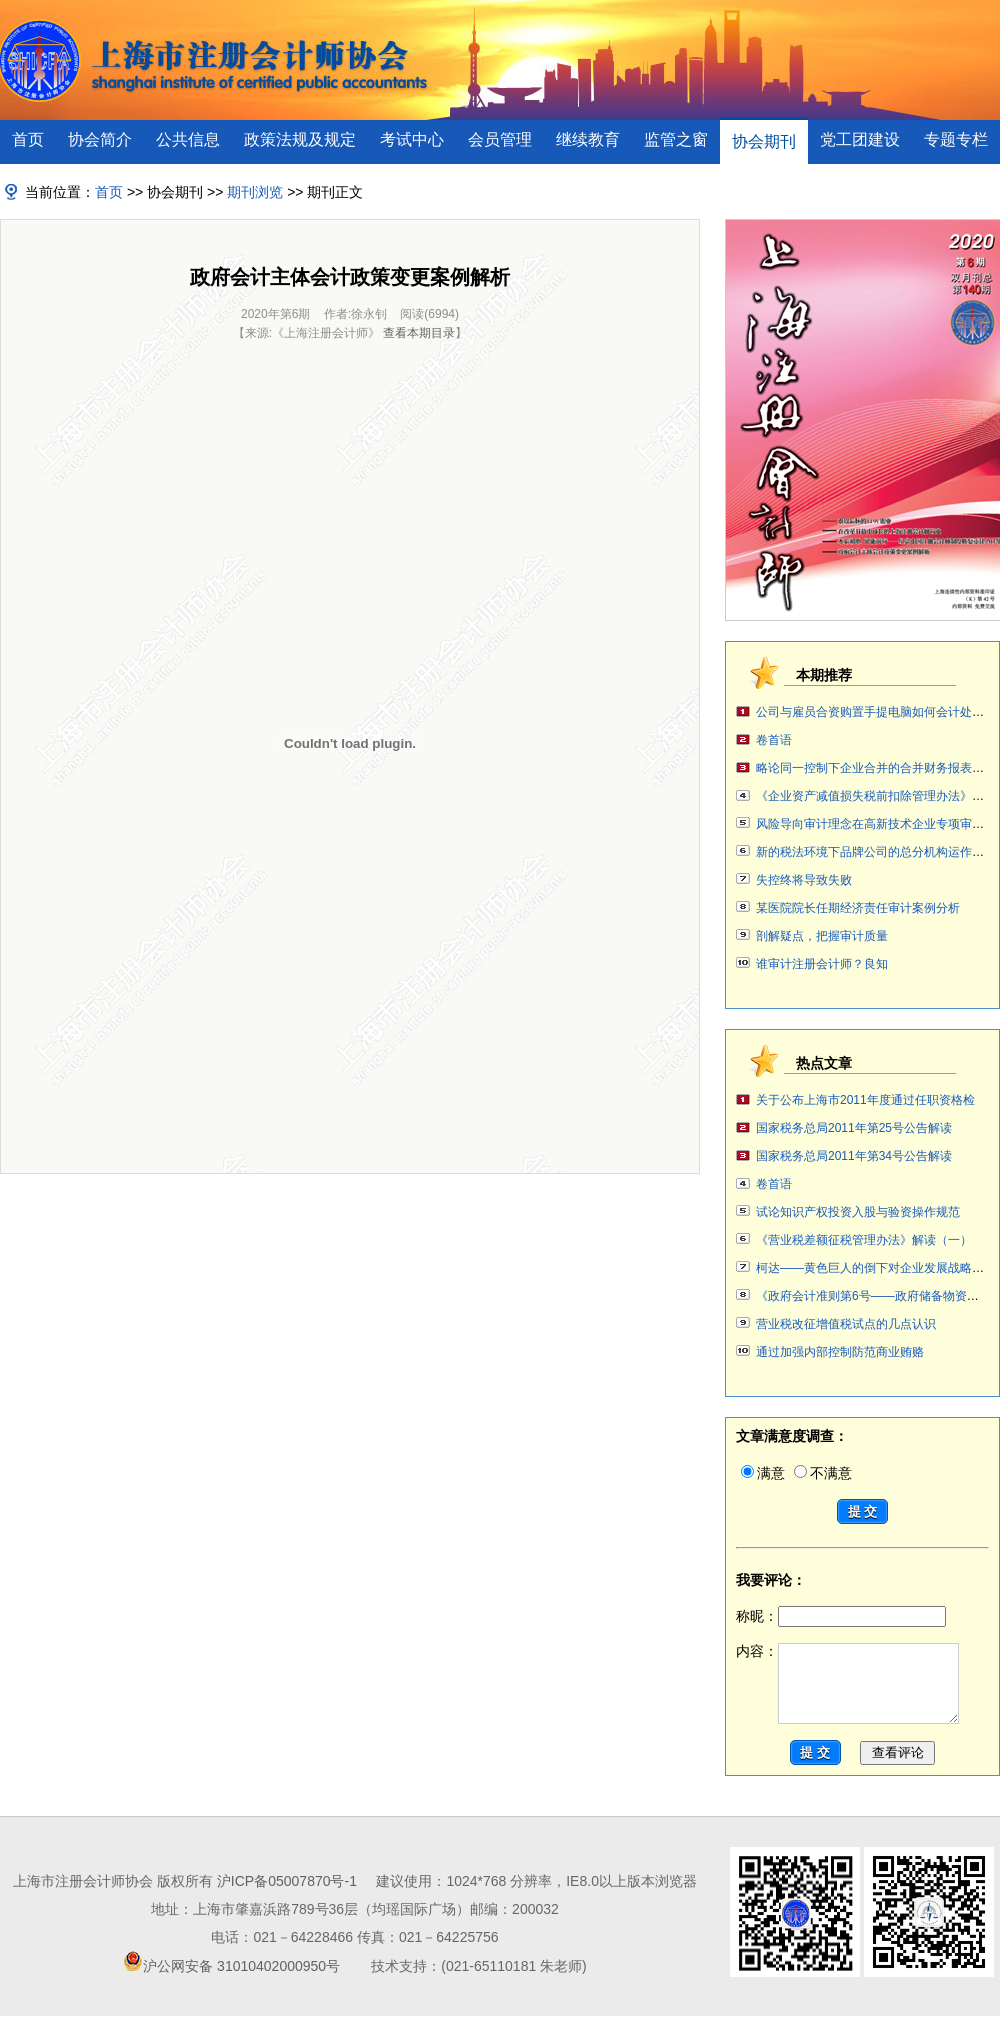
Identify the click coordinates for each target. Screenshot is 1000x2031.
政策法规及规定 (300, 139)
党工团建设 (860, 139)
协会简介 (100, 139)
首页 (28, 139)
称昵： (841, 1616)
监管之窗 (676, 139)
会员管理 (500, 139)
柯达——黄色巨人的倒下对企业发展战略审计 (876, 1268)
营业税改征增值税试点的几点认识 (846, 1324)
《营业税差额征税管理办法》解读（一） (864, 1240)
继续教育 (588, 139)
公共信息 (188, 139)
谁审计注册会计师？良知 (822, 964)
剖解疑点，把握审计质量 (822, 936)
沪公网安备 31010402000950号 (241, 1981)
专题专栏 (956, 139)
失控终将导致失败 (804, 880)
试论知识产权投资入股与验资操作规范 (858, 1212)
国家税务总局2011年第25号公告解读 (854, 1128)
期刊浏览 (255, 192)
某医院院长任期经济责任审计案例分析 (858, 908)
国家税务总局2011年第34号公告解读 (854, 1156)
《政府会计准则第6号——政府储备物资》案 (873, 1296)
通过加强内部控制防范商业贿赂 (840, 1352)
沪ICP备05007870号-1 (287, 1896)
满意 (763, 1473)
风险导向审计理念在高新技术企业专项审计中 (876, 824)
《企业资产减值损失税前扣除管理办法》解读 (876, 796)
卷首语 (774, 740)
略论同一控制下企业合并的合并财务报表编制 (876, 768)
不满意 (823, 1473)
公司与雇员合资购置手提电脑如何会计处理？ (876, 712)
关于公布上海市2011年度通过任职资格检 (865, 1100)
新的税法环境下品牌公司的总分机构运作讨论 (876, 852)
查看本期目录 (419, 333)
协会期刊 (764, 141)
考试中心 (412, 139)
